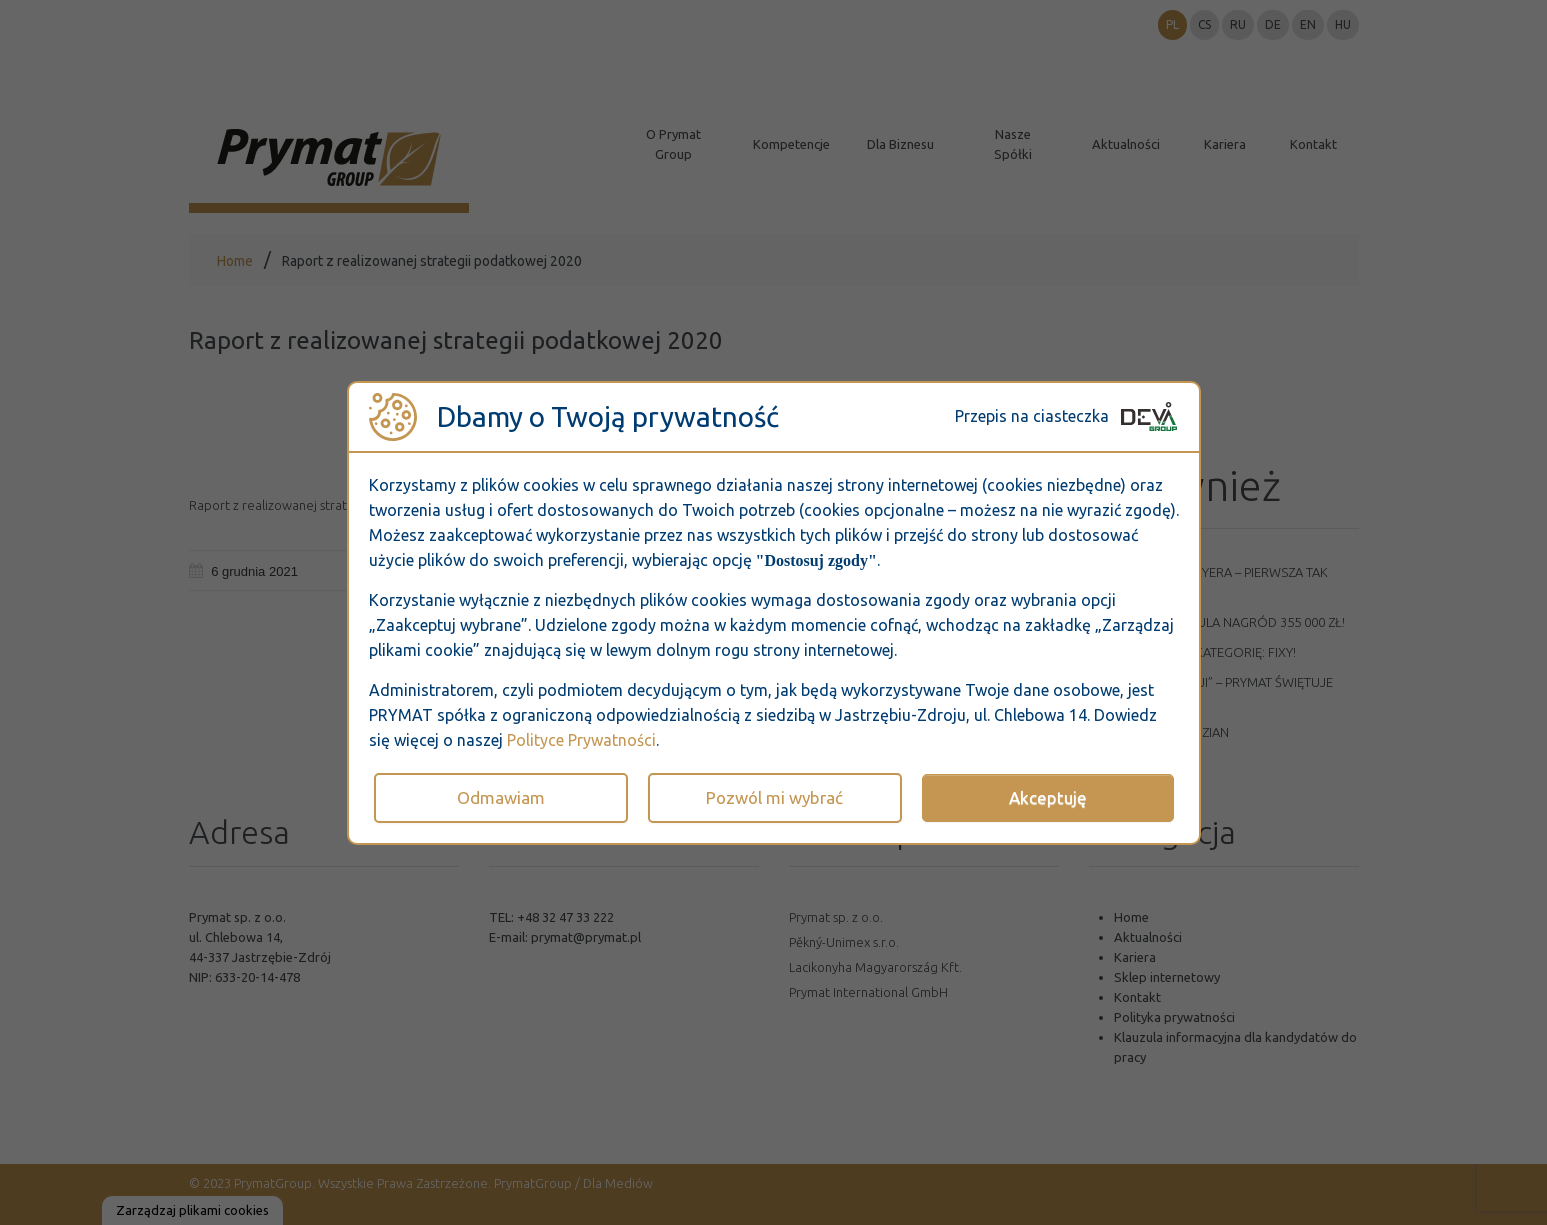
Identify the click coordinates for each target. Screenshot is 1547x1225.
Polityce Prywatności (581, 740)
